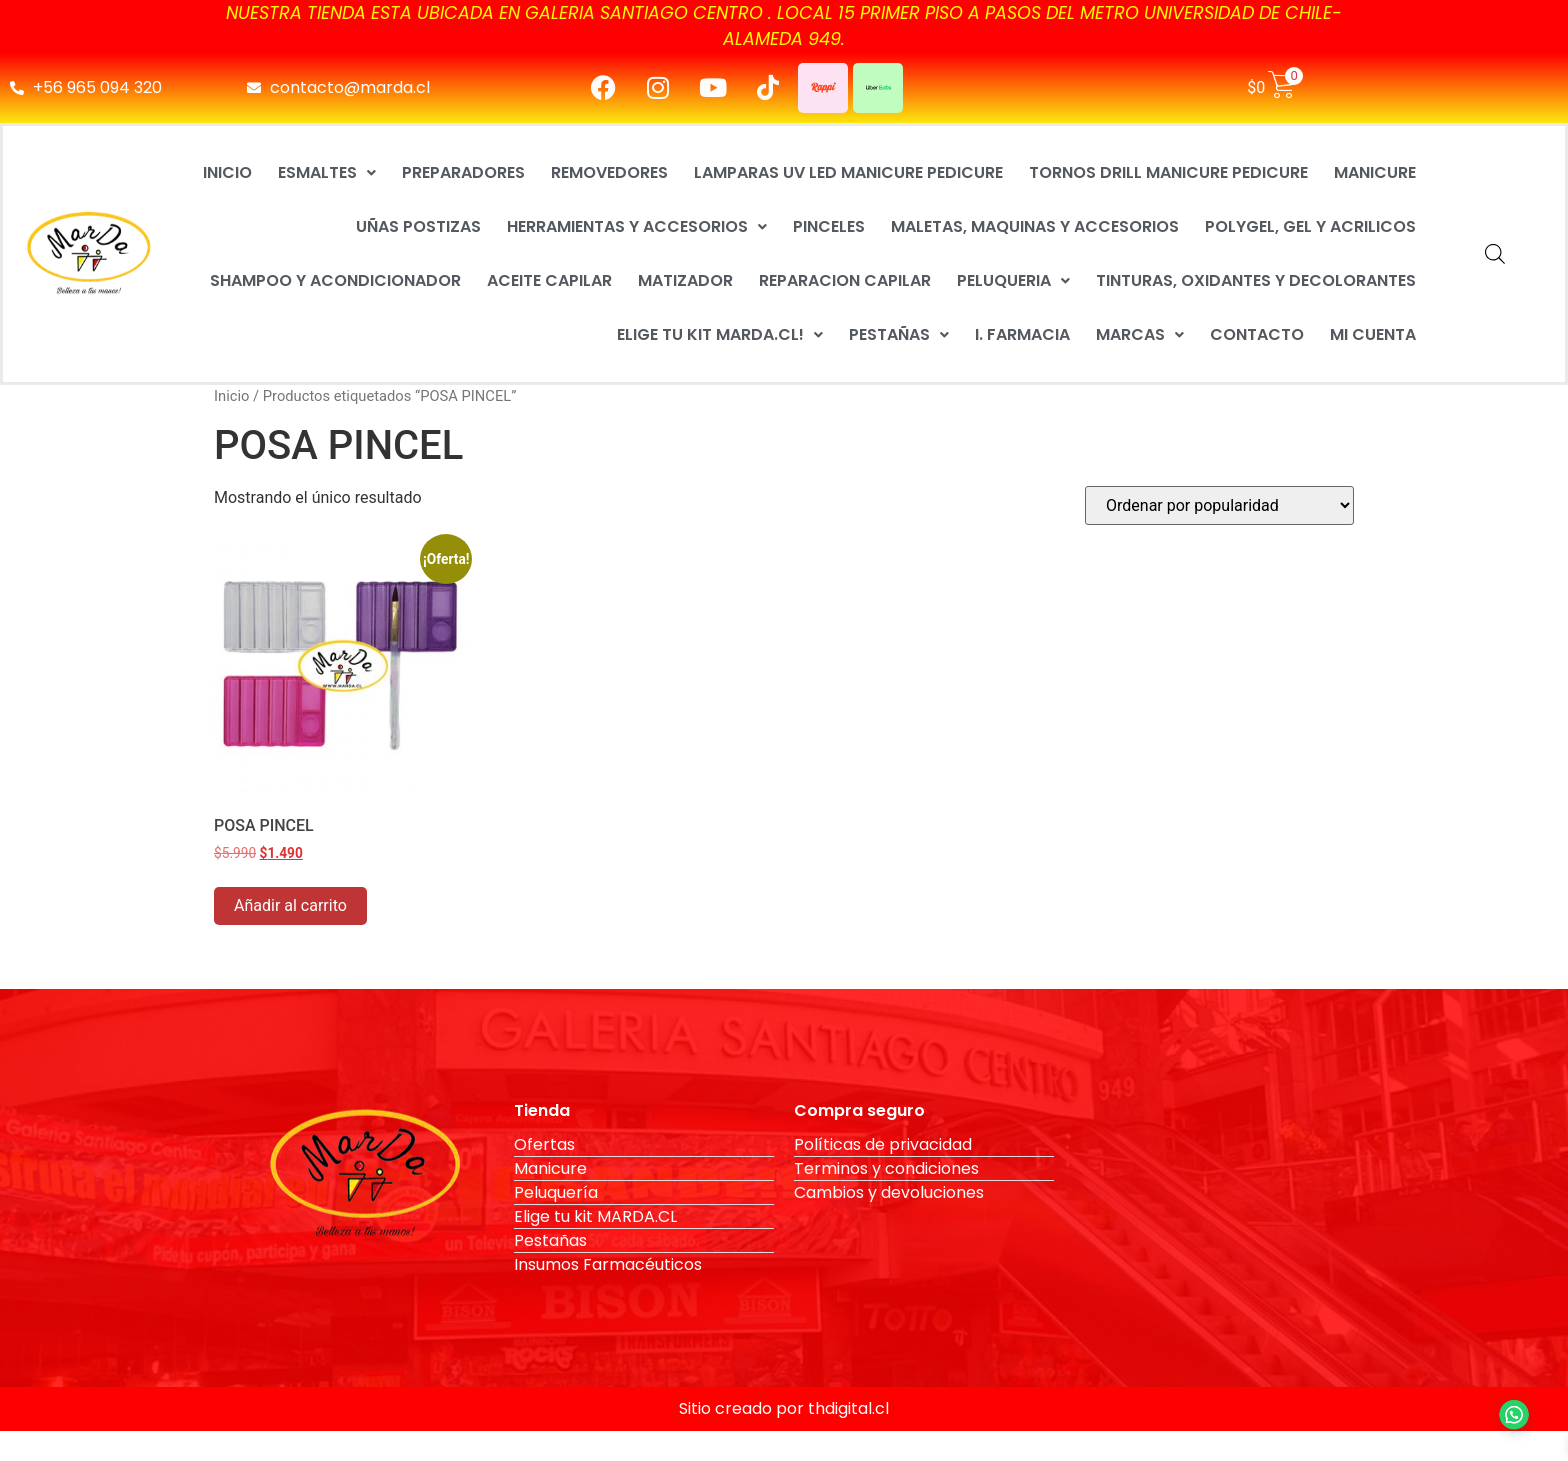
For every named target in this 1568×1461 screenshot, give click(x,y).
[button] (327, 173)
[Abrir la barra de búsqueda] (1495, 254)
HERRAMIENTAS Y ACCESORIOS (637, 226)
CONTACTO (1257, 334)
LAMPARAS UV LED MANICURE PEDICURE (848, 172)
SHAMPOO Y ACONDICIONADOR (335, 280)
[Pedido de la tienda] (1219, 505)
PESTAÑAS (899, 334)
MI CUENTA (1373, 334)
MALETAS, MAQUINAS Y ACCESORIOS (1035, 226)
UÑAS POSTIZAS (418, 226)
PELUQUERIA (1013, 280)
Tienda (542, 1110)
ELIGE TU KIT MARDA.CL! (720, 334)
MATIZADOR (685, 280)
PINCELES (829, 226)
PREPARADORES (463, 172)
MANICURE (1375, 172)
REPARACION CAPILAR (845, 280)
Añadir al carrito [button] (290, 905)
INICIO (227, 172)
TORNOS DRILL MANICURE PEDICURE (1168, 172)
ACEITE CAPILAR (549, 280)
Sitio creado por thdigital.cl (784, 1408)
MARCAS (1140, 334)
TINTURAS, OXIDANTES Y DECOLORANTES (1256, 280)
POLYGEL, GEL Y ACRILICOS (1310, 226)
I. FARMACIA (1022, 334)
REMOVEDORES (609, 172)
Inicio (231, 396)
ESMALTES (327, 172)
